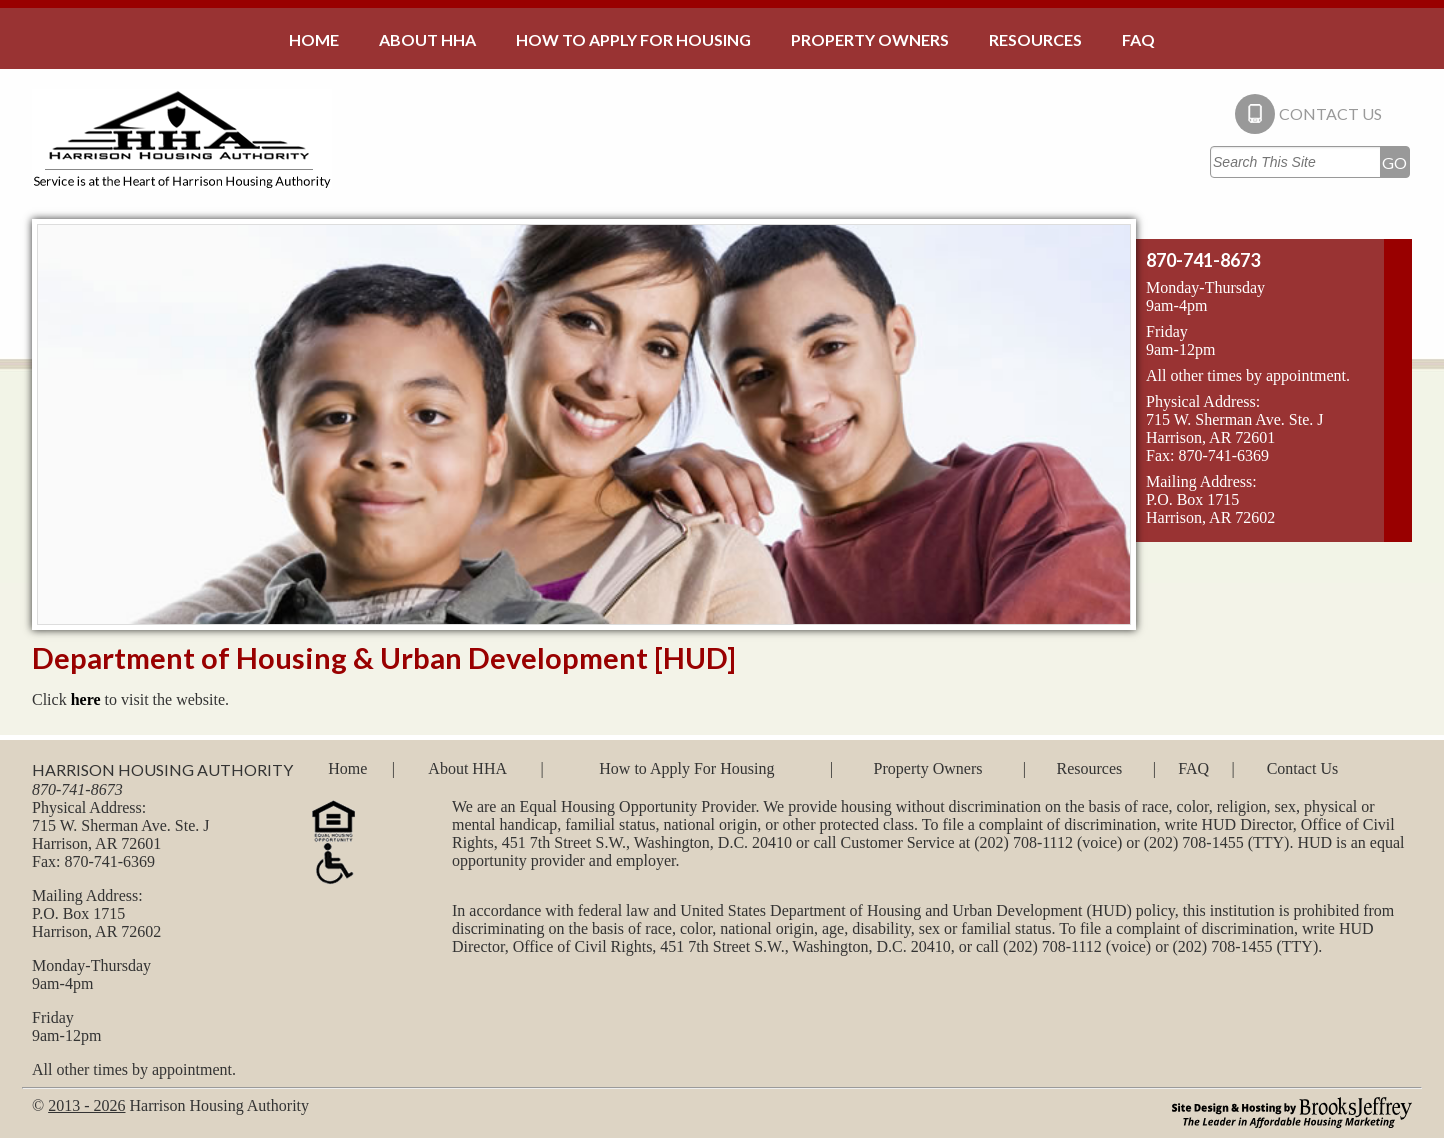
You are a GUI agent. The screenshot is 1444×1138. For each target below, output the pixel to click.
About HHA (467, 768)
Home (347, 768)
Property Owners (928, 768)
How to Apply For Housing (686, 768)
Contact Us (1303, 768)
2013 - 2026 (86, 1105)
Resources (1089, 768)
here (86, 699)
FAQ (1193, 768)
